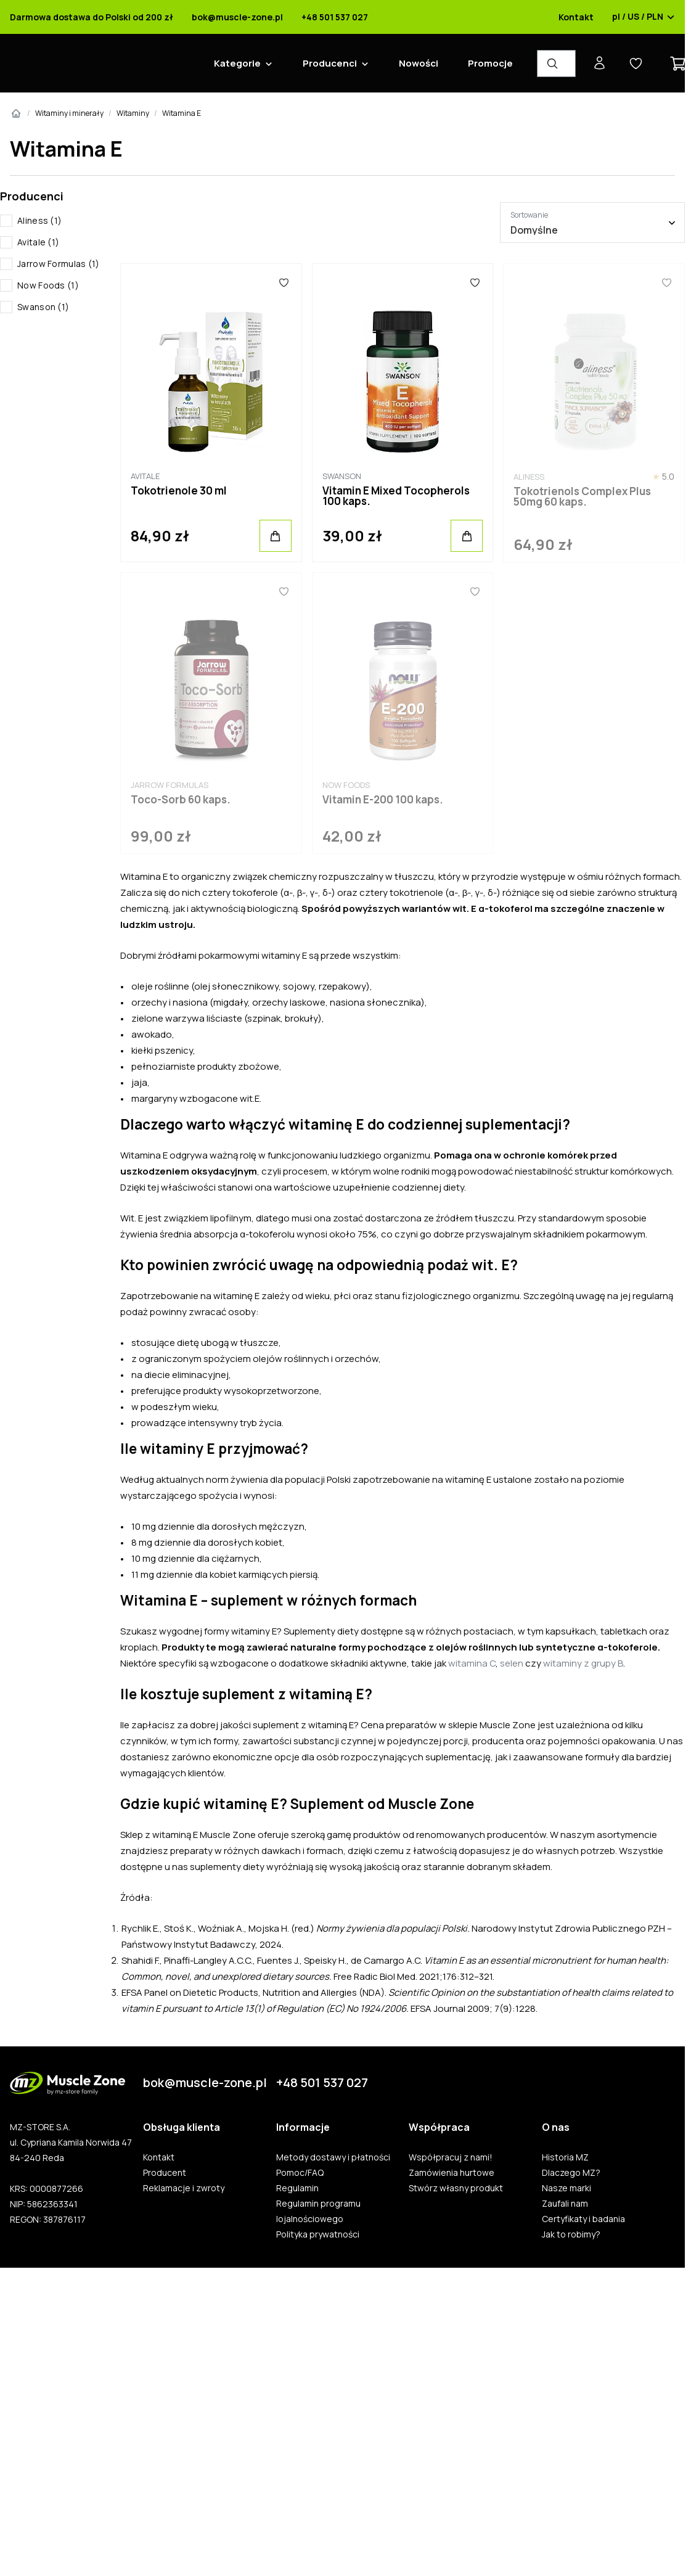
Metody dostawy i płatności (333, 2157)
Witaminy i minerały (69, 113)
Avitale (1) (38, 242)
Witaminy (133, 113)
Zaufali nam (565, 2203)
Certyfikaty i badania (583, 2219)
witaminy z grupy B (583, 1663)
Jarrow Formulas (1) (58, 263)
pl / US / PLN (643, 17)
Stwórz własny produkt (456, 2188)
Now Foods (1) (48, 285)
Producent (164, 2172)
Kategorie (237, 63)
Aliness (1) (39, 220)
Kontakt (576, 17)
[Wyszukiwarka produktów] (556, 63)
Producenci (330, 63)
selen (511, 1663)
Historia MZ (565, 2157)
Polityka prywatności (317, 2234)
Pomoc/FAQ (300, 2172)
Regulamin (297, 2188)
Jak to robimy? (571, 2234)
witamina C (472, 1663)
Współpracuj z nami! (451, 2157)
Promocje (490, 63)
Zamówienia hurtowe (451, 2172)
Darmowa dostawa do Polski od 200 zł (91, 17)
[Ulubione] (284, 282)
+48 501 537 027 (334, 17)
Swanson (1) (43, 307)
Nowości (418, 63)
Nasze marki (566, 2188)
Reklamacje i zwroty (183, 2188)
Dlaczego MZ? (571, 2172)
